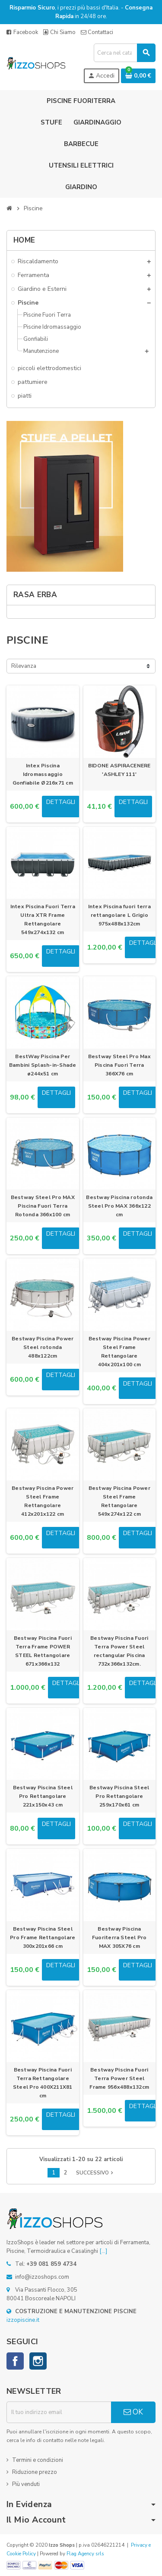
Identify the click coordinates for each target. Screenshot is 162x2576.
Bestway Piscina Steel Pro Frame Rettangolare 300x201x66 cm (42, 1937)
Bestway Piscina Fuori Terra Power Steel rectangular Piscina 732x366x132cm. (119, 1651)
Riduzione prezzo (34, 2472)
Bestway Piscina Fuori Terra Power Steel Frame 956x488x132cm (119, 2078)
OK (133, 2412)
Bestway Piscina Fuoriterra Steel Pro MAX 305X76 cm (119, 1937)
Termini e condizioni (37, 2460)
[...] (103, 2251)
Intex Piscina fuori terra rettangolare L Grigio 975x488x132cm (119, 915)
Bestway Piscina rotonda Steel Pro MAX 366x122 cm (119, 1206)
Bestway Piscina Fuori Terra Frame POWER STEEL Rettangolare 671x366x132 (43, 1651)
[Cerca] (124, 53)
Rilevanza (23, 666)
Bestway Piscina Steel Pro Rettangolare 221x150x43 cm (43, 1796)
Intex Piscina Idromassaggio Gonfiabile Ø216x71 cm (43, 774)
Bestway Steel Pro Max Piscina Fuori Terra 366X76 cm (119, 1065)
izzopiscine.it (22, 2320)
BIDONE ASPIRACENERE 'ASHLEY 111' (119, 770)
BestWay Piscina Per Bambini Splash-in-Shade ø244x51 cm (42, 1065)
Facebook (22, 32)
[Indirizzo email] (58, 2412)
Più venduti (26, 2484)
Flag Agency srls (85, 2553)
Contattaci (97, 32)
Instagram (38, 2361)
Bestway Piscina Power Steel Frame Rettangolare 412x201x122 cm (42, 1501)
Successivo (95, 2172)
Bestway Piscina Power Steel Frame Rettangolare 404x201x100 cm (119, 1351)
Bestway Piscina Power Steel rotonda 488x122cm (42, 1347)
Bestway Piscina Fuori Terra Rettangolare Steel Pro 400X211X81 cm (43, 2082)
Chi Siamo (59, 32)
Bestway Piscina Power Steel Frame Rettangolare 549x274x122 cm (119, 1501)
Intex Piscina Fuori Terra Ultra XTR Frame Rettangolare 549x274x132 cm (42, 919)
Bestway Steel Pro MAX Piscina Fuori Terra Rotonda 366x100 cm (43, 1206)
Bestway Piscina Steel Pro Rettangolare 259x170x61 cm (119, 1796)
